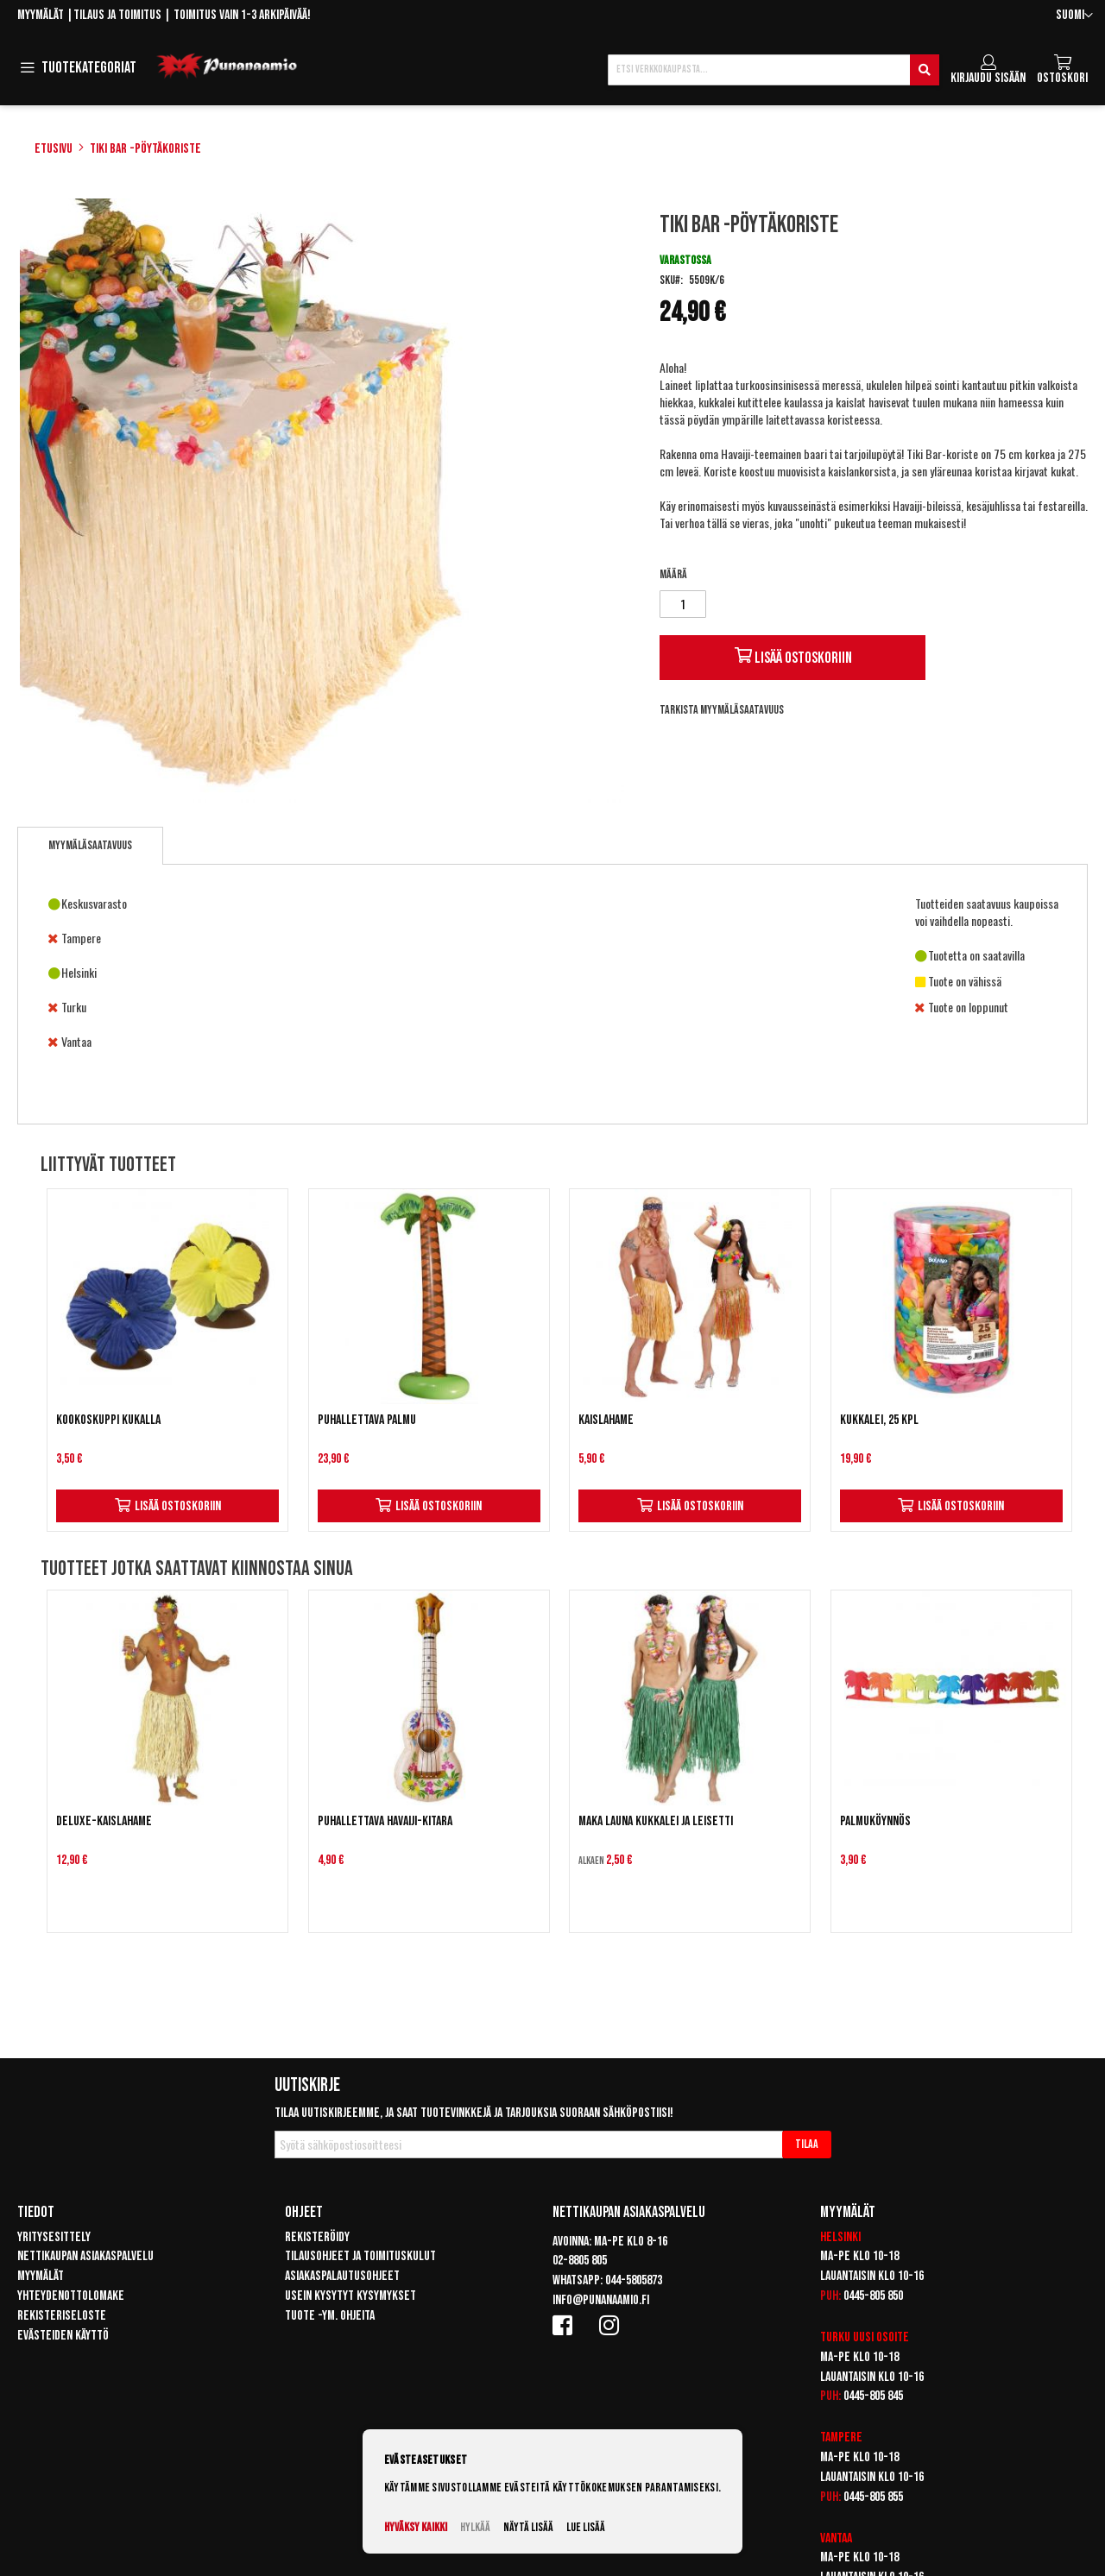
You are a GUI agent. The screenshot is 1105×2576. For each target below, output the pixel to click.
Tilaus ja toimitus (117, 15)
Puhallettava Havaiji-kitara (385, 1821)
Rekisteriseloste (61, 2316)
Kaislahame (606, 1420)
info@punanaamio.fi (600, 2300)
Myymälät (40, 15)
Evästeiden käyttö (63, 2335)
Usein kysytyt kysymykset (350, 2296)
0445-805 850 (873, 2296)
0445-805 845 (873, 2396)
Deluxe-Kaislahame (104, 1821)
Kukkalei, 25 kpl (879, 1420)
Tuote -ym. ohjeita (330, 2316)
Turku (835, 2337)
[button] (1074, 16)
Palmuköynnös (875, 1821)
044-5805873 (633, 2280)
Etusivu (54, 149)
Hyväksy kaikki (415, 2527)
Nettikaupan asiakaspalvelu (85, 2256)
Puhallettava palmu (367, 1420)
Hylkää (475, 2527)
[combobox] (773, 69)
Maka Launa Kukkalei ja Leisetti (655, 1821)
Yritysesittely (54, 2237)
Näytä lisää (528, 2527)
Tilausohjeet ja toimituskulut (360, 2256)
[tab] (90, 846)
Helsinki (840, 2237)
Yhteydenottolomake (70, 2296)
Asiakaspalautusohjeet (342, 2276)
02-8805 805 (579, 2260)
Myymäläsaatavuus (90, 845)
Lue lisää (585, 2527)
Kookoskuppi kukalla (108, 1420)
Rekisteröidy (317, 2237)
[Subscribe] (806, 2144)
